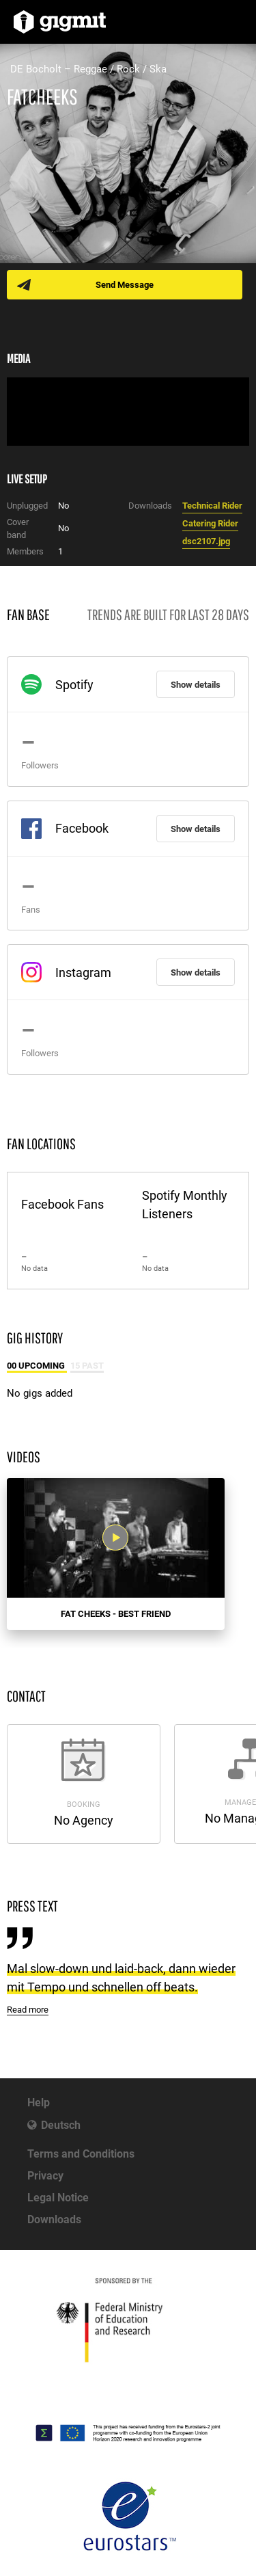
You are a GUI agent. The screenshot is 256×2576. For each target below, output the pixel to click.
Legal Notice (58, 2197)
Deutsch (61, 2125)
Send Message (125, 285)
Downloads (54, 2219)
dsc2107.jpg (206, 541)
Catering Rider (210, 523)
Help (38, 2102)
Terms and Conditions (80, 2153)
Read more (27, 2009)
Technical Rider (212, 505)
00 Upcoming (37, 1365)
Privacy (45, 2175)
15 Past (87, 1365)
